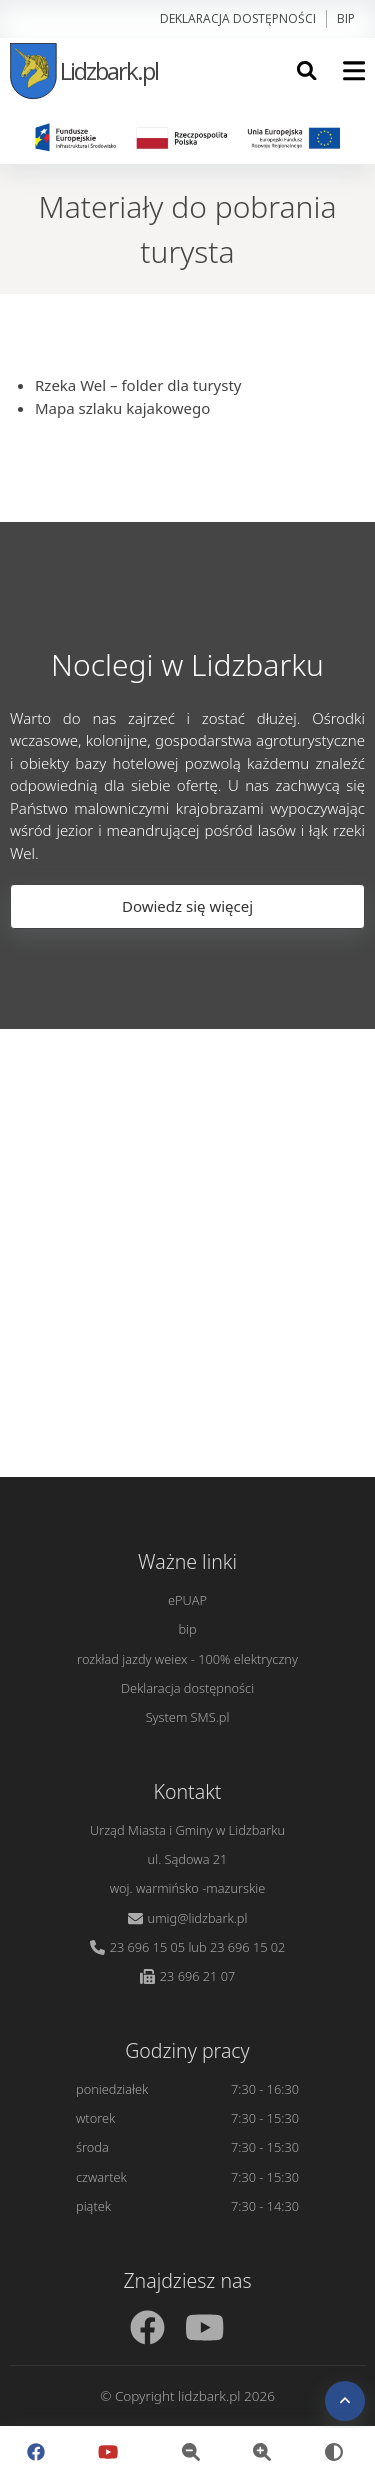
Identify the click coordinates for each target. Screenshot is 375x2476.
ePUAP (187, 1600)
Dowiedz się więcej (187, 906)
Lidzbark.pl (84, 70)
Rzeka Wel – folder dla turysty (138, 385)
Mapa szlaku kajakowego (122, 408)
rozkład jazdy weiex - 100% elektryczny (187, 1659)
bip (346, 18)
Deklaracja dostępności (238, 18)
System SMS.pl (188, 1717)
